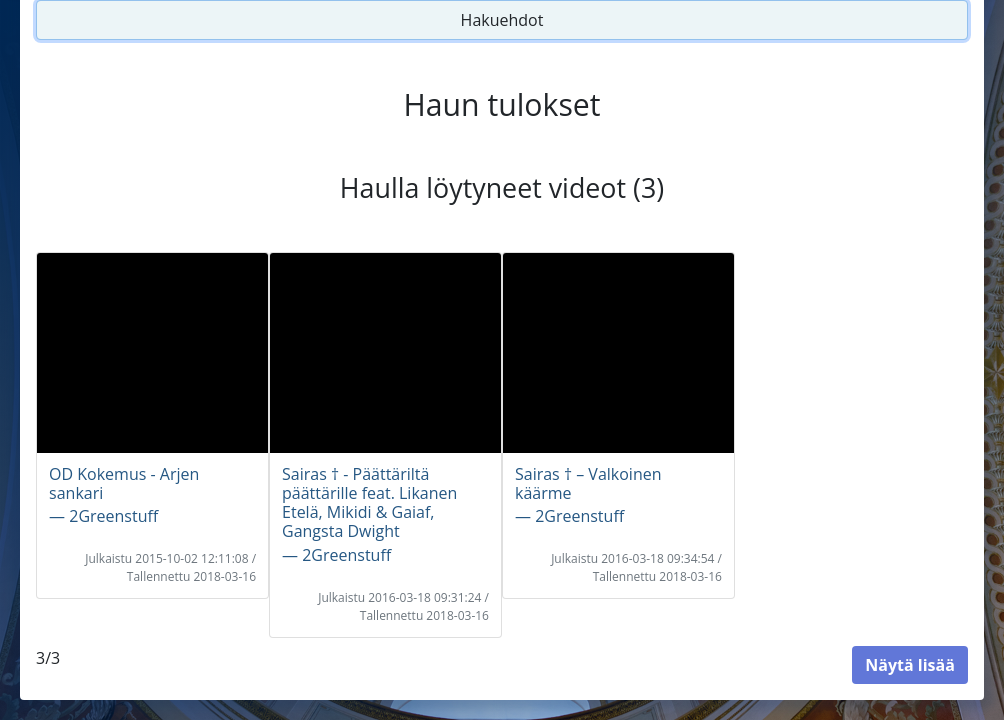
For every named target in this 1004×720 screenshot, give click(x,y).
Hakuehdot (502, 20)
